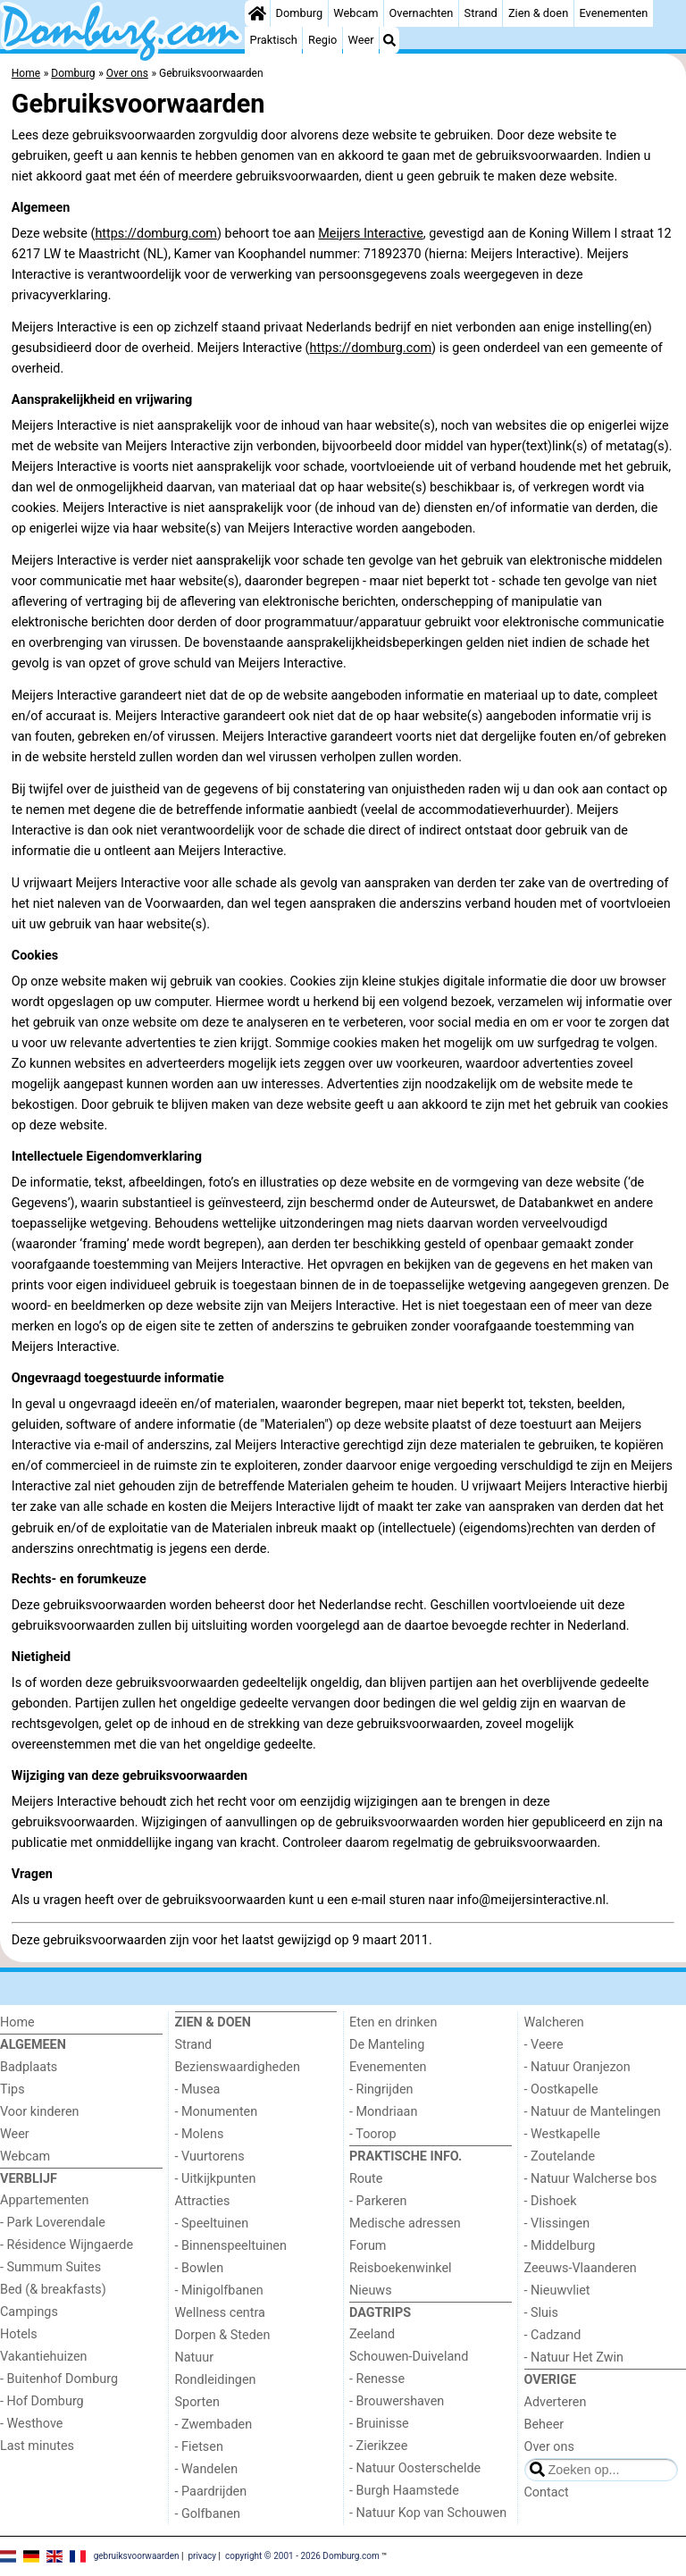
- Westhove (31, 2423)
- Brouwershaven (396, 2401)
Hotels (19, 2334)
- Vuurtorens (210, 2156)
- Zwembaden (214, 2424)
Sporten (197, 2402)
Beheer (544, 2424)
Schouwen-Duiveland (408, 2356)
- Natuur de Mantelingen (592, 2111)
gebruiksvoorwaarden (137, 2556)
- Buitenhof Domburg (59, 2379)
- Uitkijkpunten (215, 2178)
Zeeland (372, 2334)
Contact (546, 2492)
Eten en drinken (393, 2022)
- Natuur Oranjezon (577, 2067)
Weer (361, 39)
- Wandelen (206, 2469)
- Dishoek (550, 2201)
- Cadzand (552, 2335)
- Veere (544, 2044)
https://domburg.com (156, 233)
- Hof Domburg (42, 2401)
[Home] (257, 13)
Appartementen (44, 2200)
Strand (481, 13)
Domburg (299, 13)
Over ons (549, 2446)
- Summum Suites (50, 2267)
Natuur (194, 2357)
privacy (202, 2556)
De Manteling (386, 2044)
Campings (29, 2312)
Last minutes (37, 2446)
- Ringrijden (381, 2089)
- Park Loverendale (52, 2222)
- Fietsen (199, 2446)
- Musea (198, 2089)
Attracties (202, 2201)
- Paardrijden (211, 2491)
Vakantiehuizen (44, 2356)
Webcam (355, 13)
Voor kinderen (39, 2111)
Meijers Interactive (370, 233)
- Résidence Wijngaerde (66, 2245)
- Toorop (373, 2134)
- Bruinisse (379, 2423)
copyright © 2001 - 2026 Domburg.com (302, 2556)
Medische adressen (405, 2223)
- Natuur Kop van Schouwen (427, 2513)
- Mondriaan (383, 2111)
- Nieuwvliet (557, 2290)
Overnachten (421, 13)
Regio (322, 39)
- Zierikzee (378, 2446)
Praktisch (273, 39)
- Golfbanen (208, 2513)
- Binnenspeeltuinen (231, 2245)
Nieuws (370, 2290)
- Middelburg (560, 2245)
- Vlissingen (557, 2223)
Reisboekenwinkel (400, 2268)
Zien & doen (538, 13)
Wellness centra (220, 2312)
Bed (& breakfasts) (53, 2289)
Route (365, 2178)
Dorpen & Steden (223, 2335)
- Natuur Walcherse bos (590, 2178)
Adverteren (555, 2402)
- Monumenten (216, 2111)
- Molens (199, 2134)
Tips (12, 2089)
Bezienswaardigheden (237, 2067)
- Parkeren (377, 2201)
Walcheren (554, 2022)
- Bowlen (199, 2268)
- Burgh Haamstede (404, 2490)
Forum (367, 2245)
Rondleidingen (215, 2379)
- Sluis (541, 2312)
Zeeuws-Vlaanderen (580, 2268)
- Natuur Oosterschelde (415, 2468)
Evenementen (613, 13)
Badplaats (28, 2067)
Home (17, 2022)
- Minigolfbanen (219, 2290)
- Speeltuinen (212, 2223)
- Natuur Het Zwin (574, 2357)
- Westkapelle (562, 2134)
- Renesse (377, 2379)
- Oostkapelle (561, 2089)
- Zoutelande (560, 2156)
